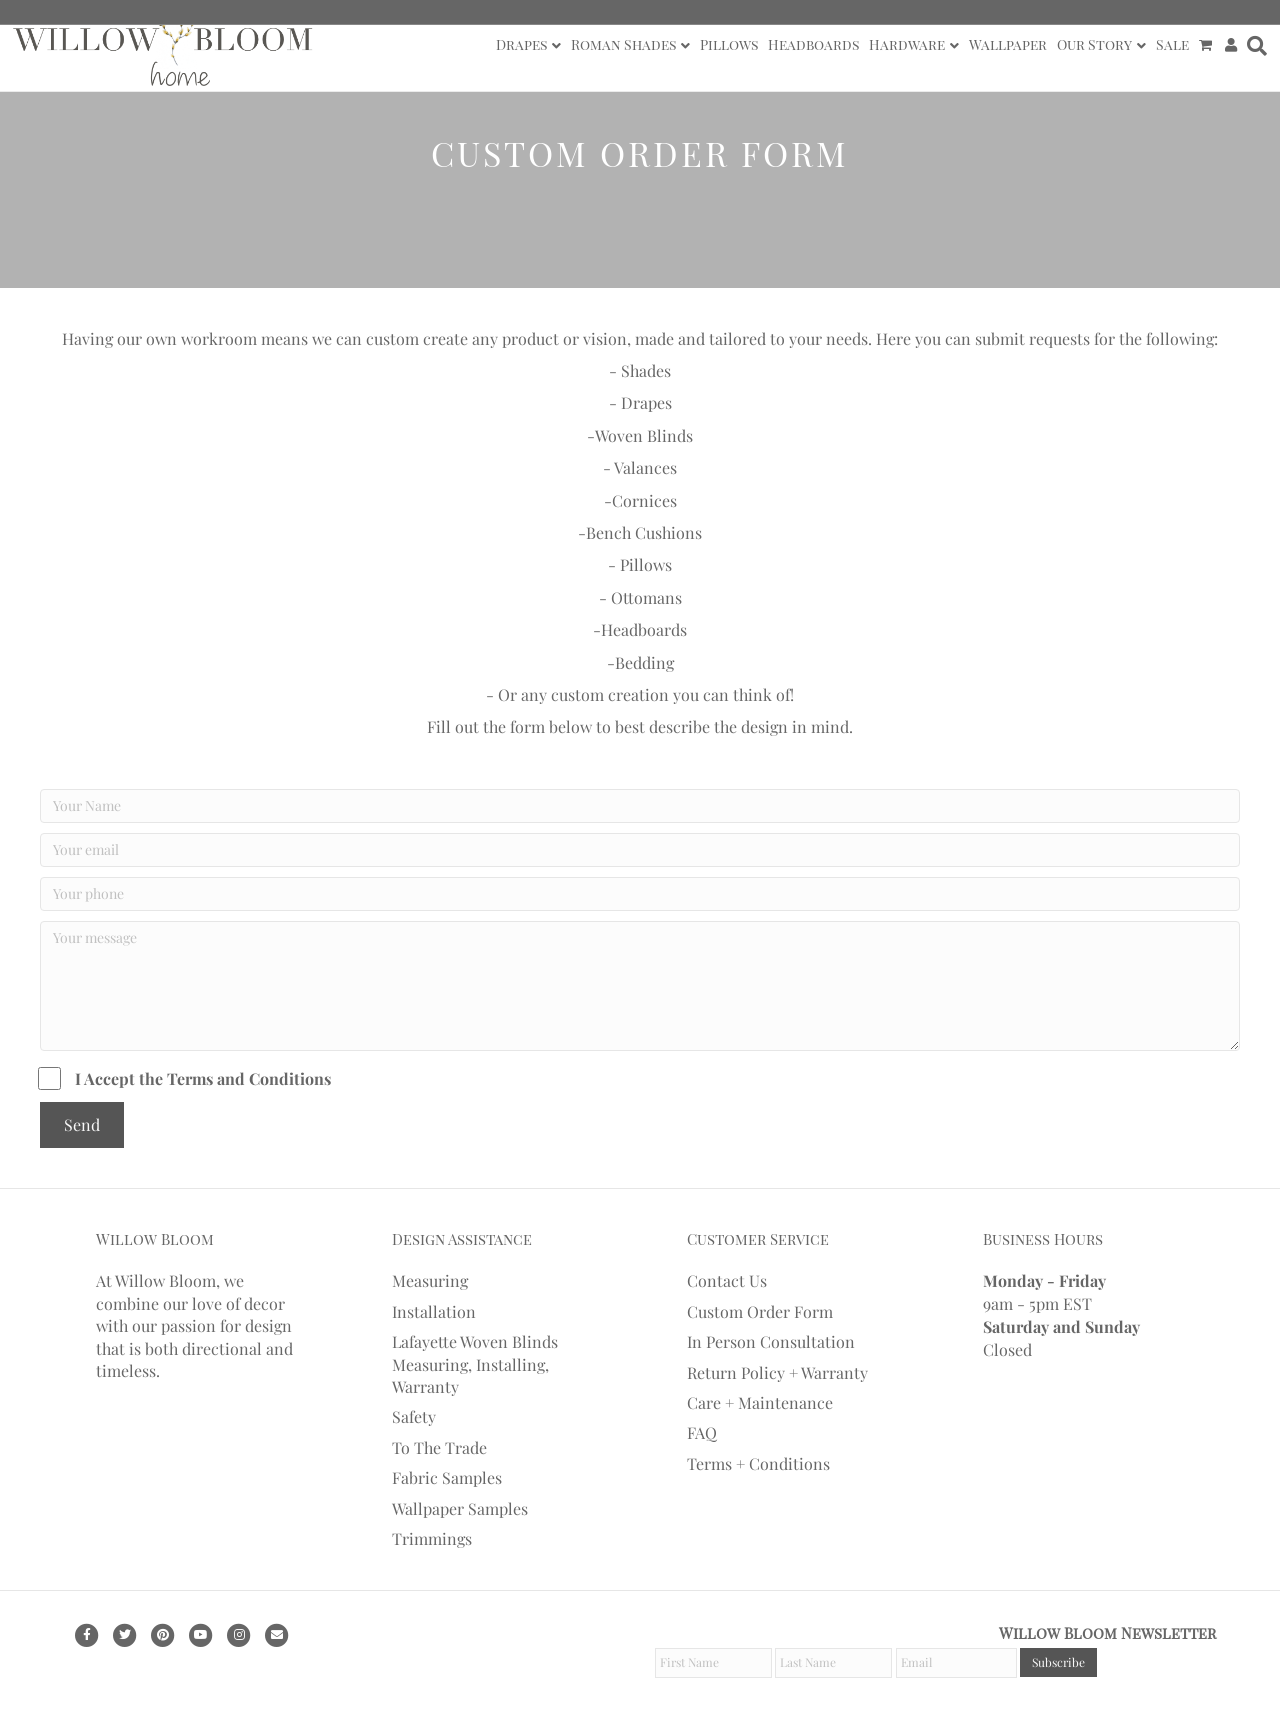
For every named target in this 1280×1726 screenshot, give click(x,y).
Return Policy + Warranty (777, 1372)
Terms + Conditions (758, 1463)
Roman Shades (623, 44)
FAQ (702, 1432)
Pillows (729, 44)
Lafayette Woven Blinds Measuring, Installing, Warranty (475, 1364)
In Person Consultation (771, 1341)
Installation (434, 1311)
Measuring (430, 1280)
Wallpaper (1008, 44)
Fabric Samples (447, 1477)
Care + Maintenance (760, 1402)
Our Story (1094, 44)
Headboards (813, 44)
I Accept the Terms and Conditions (185, 1078)
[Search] (1254, 46)
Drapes (521, 44)
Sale (1172, 44)
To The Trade (439, 1447)
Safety (414, 1416)
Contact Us (727, 1280)
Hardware (907, 44)
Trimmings (432, 1538)
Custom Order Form (760, 1311)
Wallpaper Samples (460, 1508)
